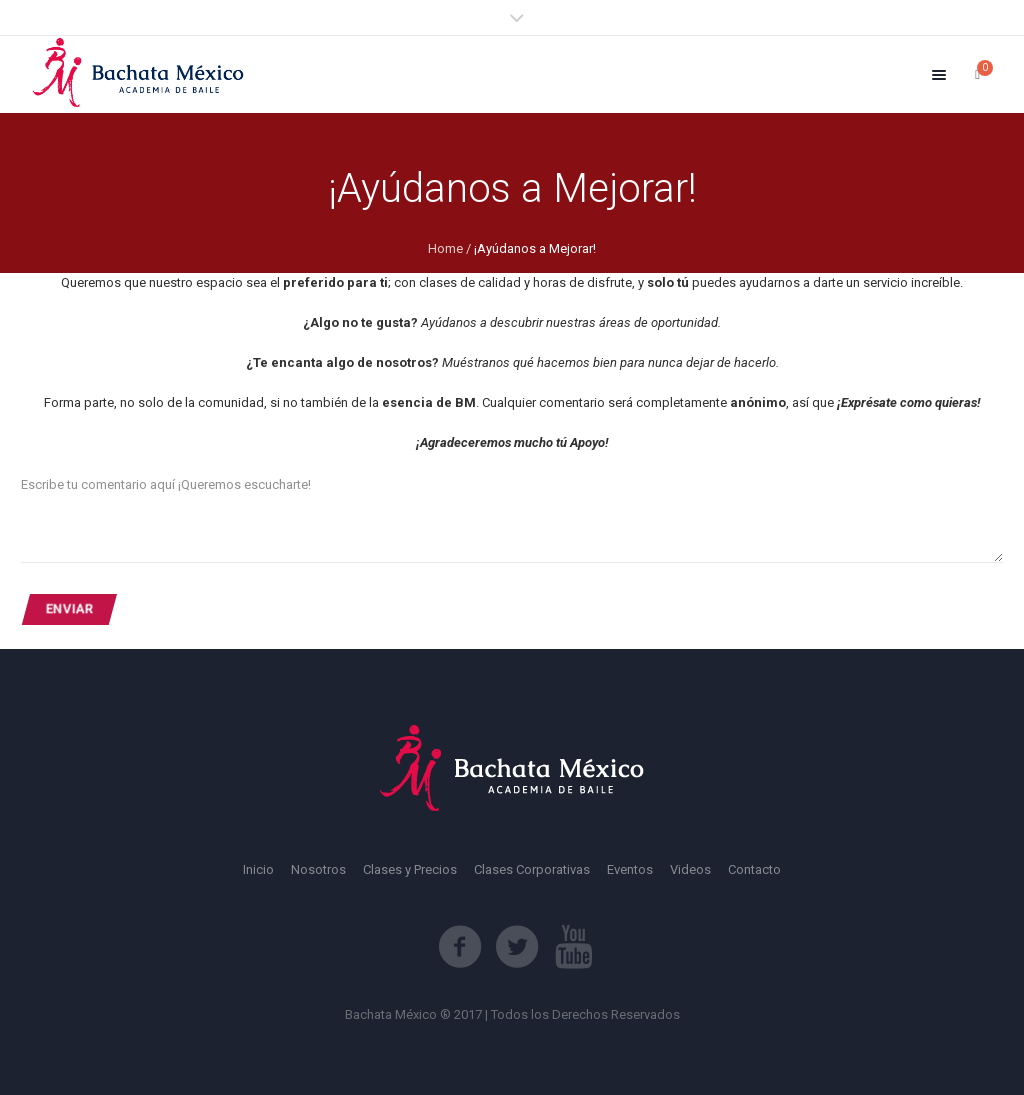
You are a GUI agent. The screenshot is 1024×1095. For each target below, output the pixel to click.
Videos (690, 869)
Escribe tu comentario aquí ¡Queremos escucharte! (166, 484)
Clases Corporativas (532, 869)
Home (445, 248)
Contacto (754, 869)
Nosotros (318, 869)
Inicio (258, 869)
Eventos (630, 869)
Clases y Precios (410, 869)
